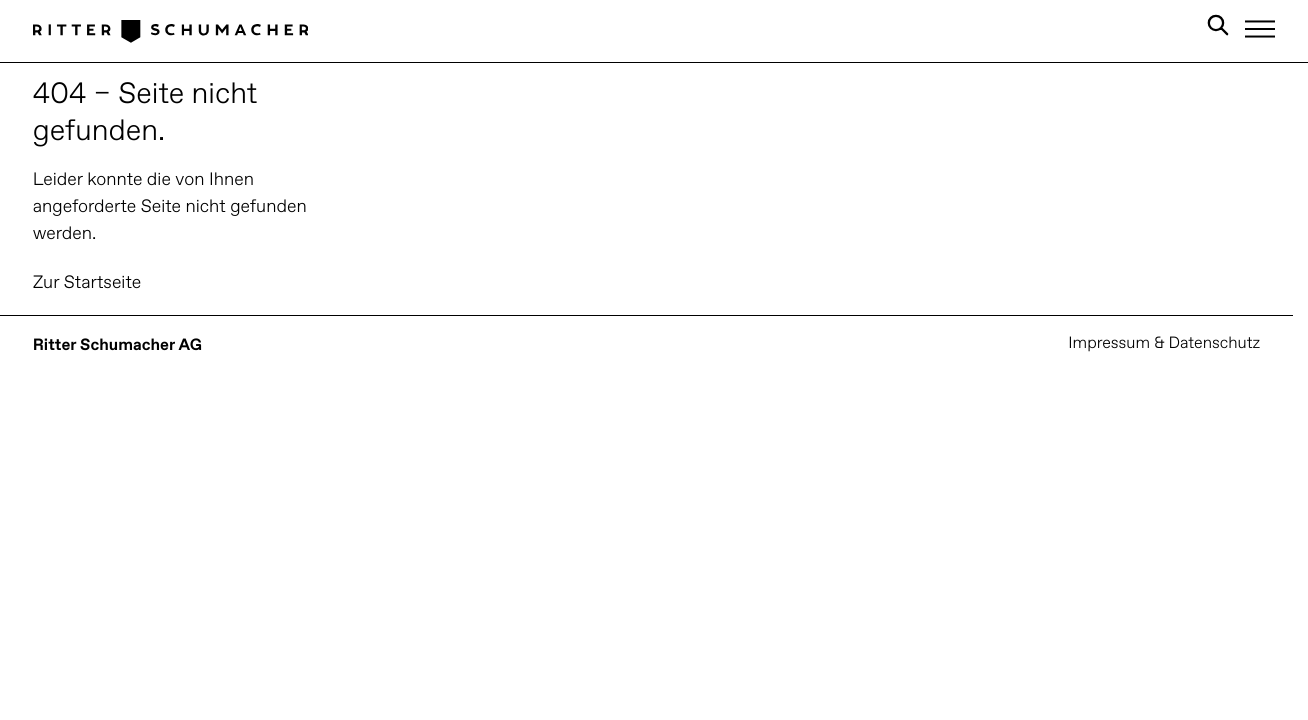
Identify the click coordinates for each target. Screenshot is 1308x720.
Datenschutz (1214, 344)
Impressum (1109, 344)
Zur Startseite (87, 284)
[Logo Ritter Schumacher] (170, 31)
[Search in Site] (1218, 29)
